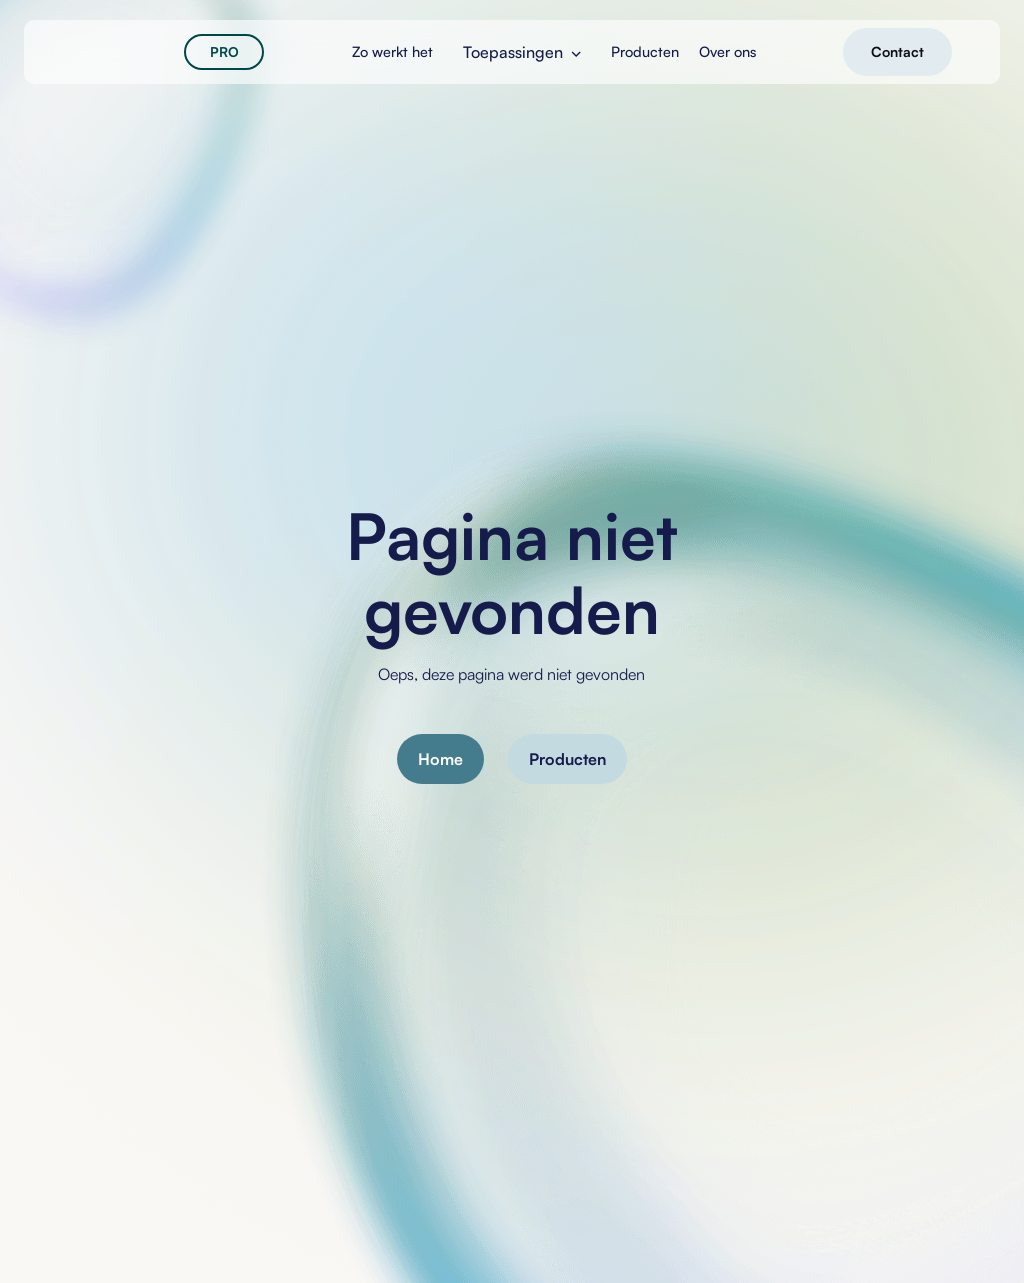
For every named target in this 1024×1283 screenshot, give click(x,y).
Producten (567, 759)
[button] (522, 52)
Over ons (727, 51)
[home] (120, 52)
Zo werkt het (392, 51)
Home (440, 759)
